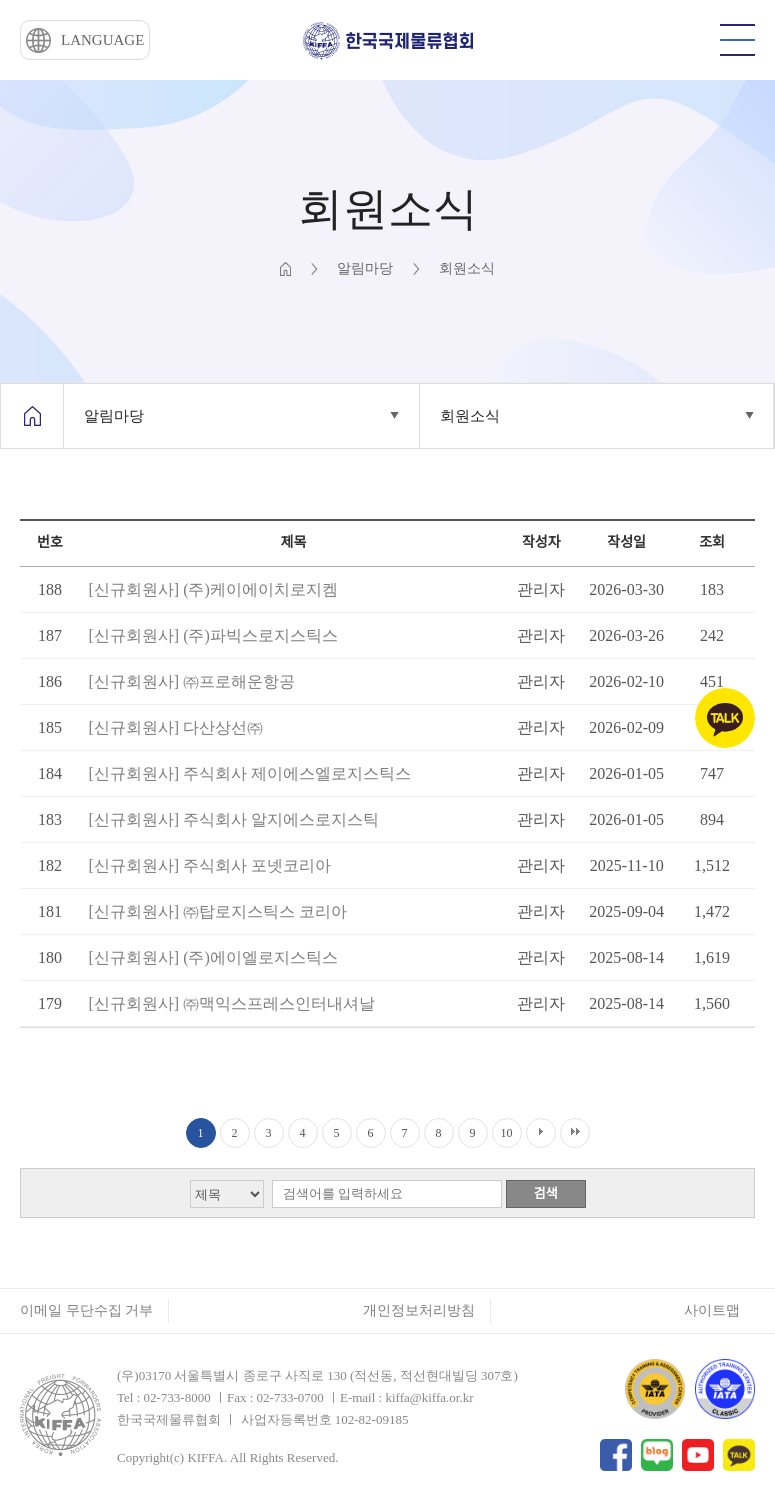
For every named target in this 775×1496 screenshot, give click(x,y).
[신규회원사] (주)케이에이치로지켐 (212, 589)
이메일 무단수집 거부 (86, 1310)
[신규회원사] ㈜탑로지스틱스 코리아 (217, 911)
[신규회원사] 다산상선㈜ (175, 727)
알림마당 (114, 416)
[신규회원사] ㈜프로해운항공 (191, 681)
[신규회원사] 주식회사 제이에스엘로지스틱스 (249, 773)
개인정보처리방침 (419, 1310)
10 (507, 1133)
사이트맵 (712, 1310)
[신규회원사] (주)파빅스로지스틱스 (212, 635)
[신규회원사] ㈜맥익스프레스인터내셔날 (231, 1003)
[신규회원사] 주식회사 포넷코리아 (209, 865)
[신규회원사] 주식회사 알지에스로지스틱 (233, 819)
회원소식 (470, 416)
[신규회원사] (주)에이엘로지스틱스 (212, 957)
